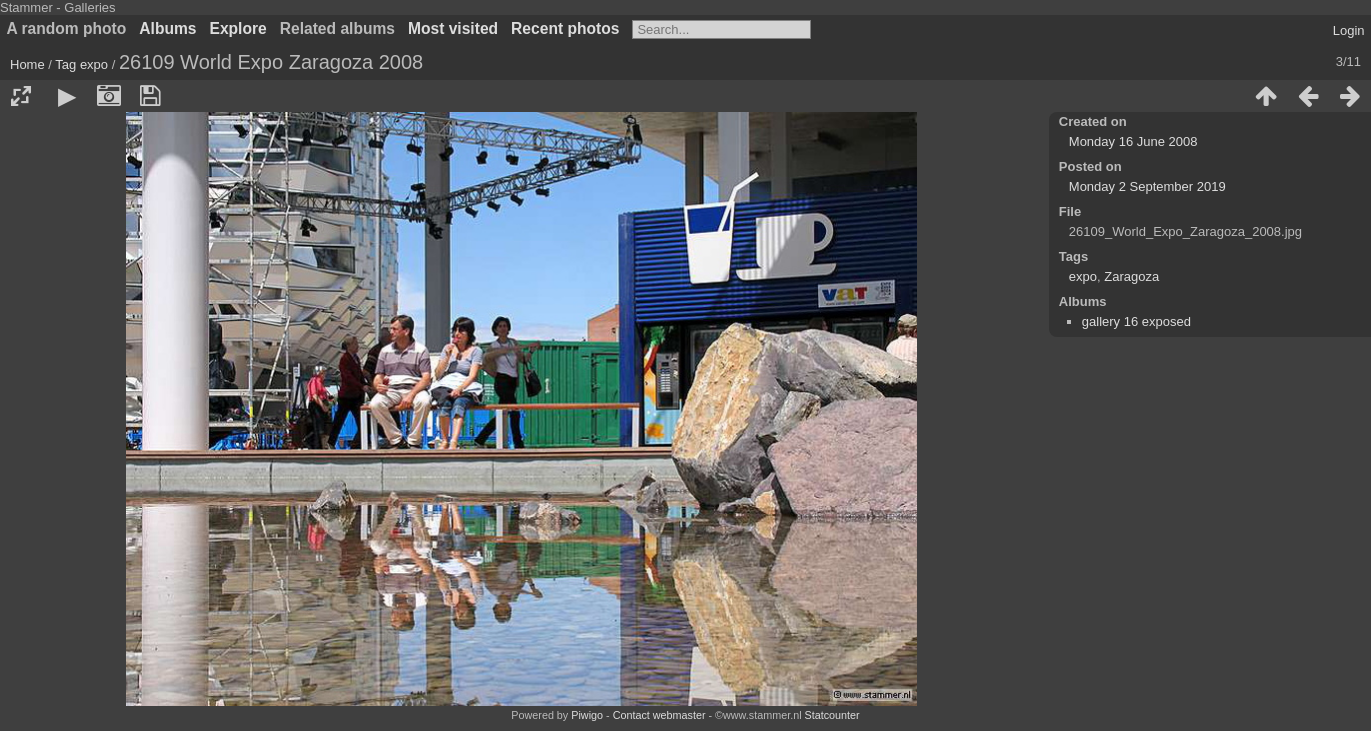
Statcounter (832, 715)
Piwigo (587, 715)
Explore (238, 28)
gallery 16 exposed (1136, 321)
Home (27, 64)
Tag (65, 64)
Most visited (453, 28)
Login (1349, 30)
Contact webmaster (659, 715)
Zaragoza (1131, 276)
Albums (167, 28)
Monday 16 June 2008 (1133, 141)
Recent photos (565, 28)
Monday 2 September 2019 (1147, 186)
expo (94, 64)
